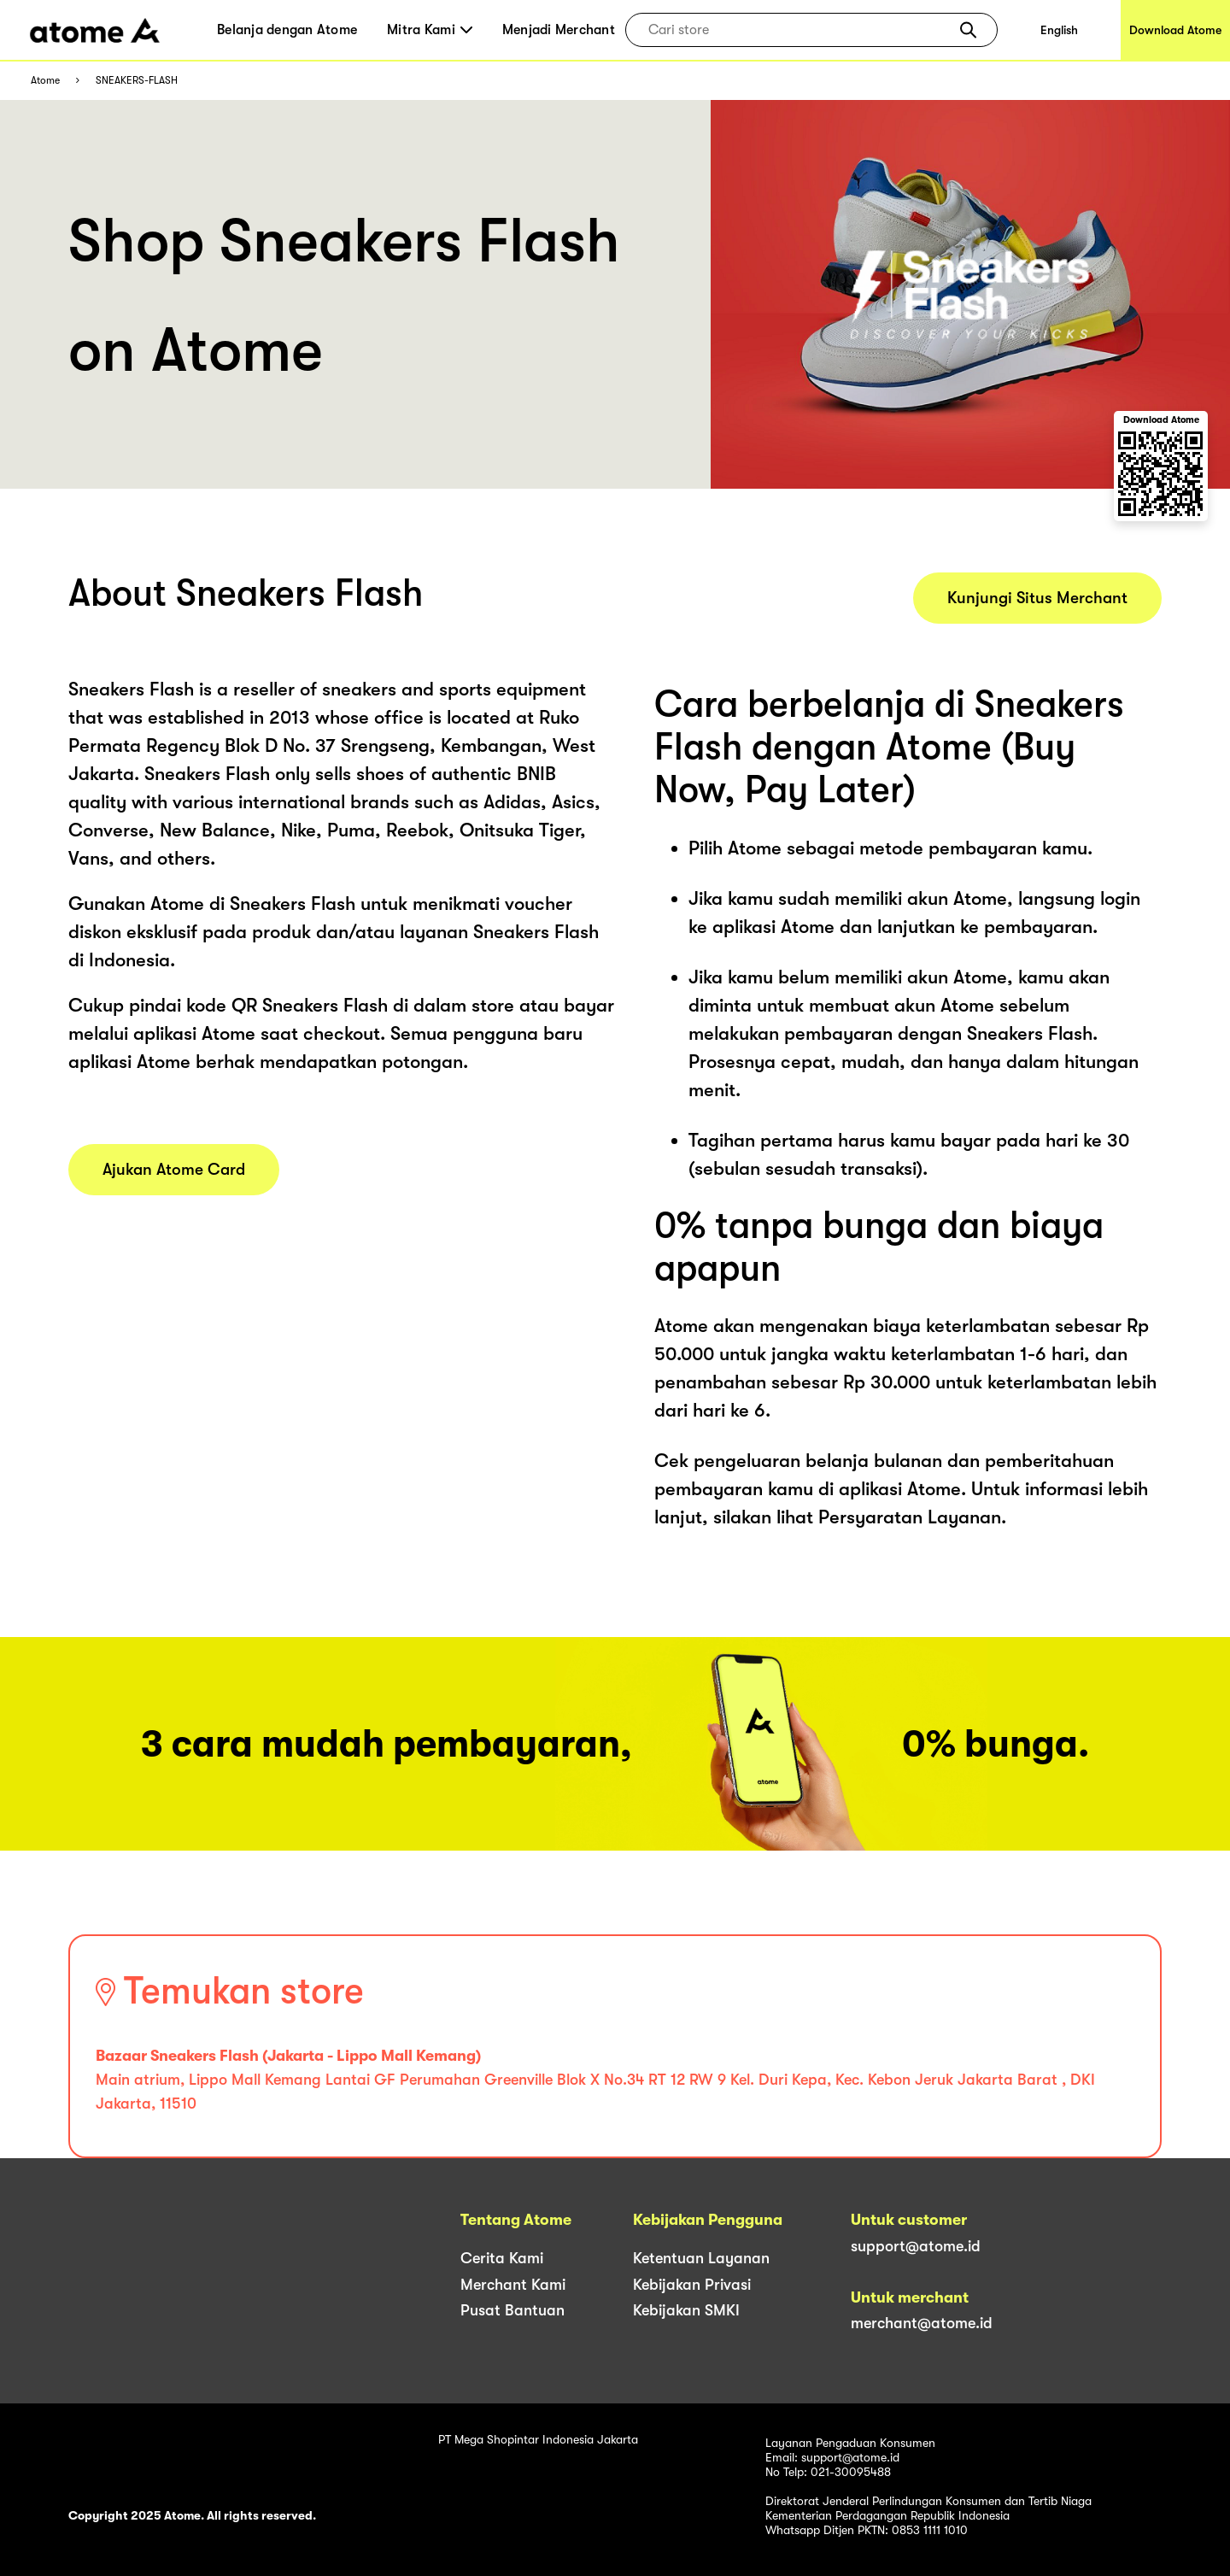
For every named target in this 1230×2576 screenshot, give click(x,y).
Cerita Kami (501, 2258)
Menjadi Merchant (558, 30)
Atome (45, 80)
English (1059, 30)
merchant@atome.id (922, 2323)
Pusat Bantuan (512, 2310)
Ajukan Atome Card (173, 1169)
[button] (968, 29)
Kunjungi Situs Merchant (1037, 598)
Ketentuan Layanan (701, 2258)
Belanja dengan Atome (287, 30)
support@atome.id (916, 2246)
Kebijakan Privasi (692, 2284)
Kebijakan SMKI (686, 2310)
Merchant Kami (512, 2284)
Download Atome (1175, 30)
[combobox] (799, 30)
